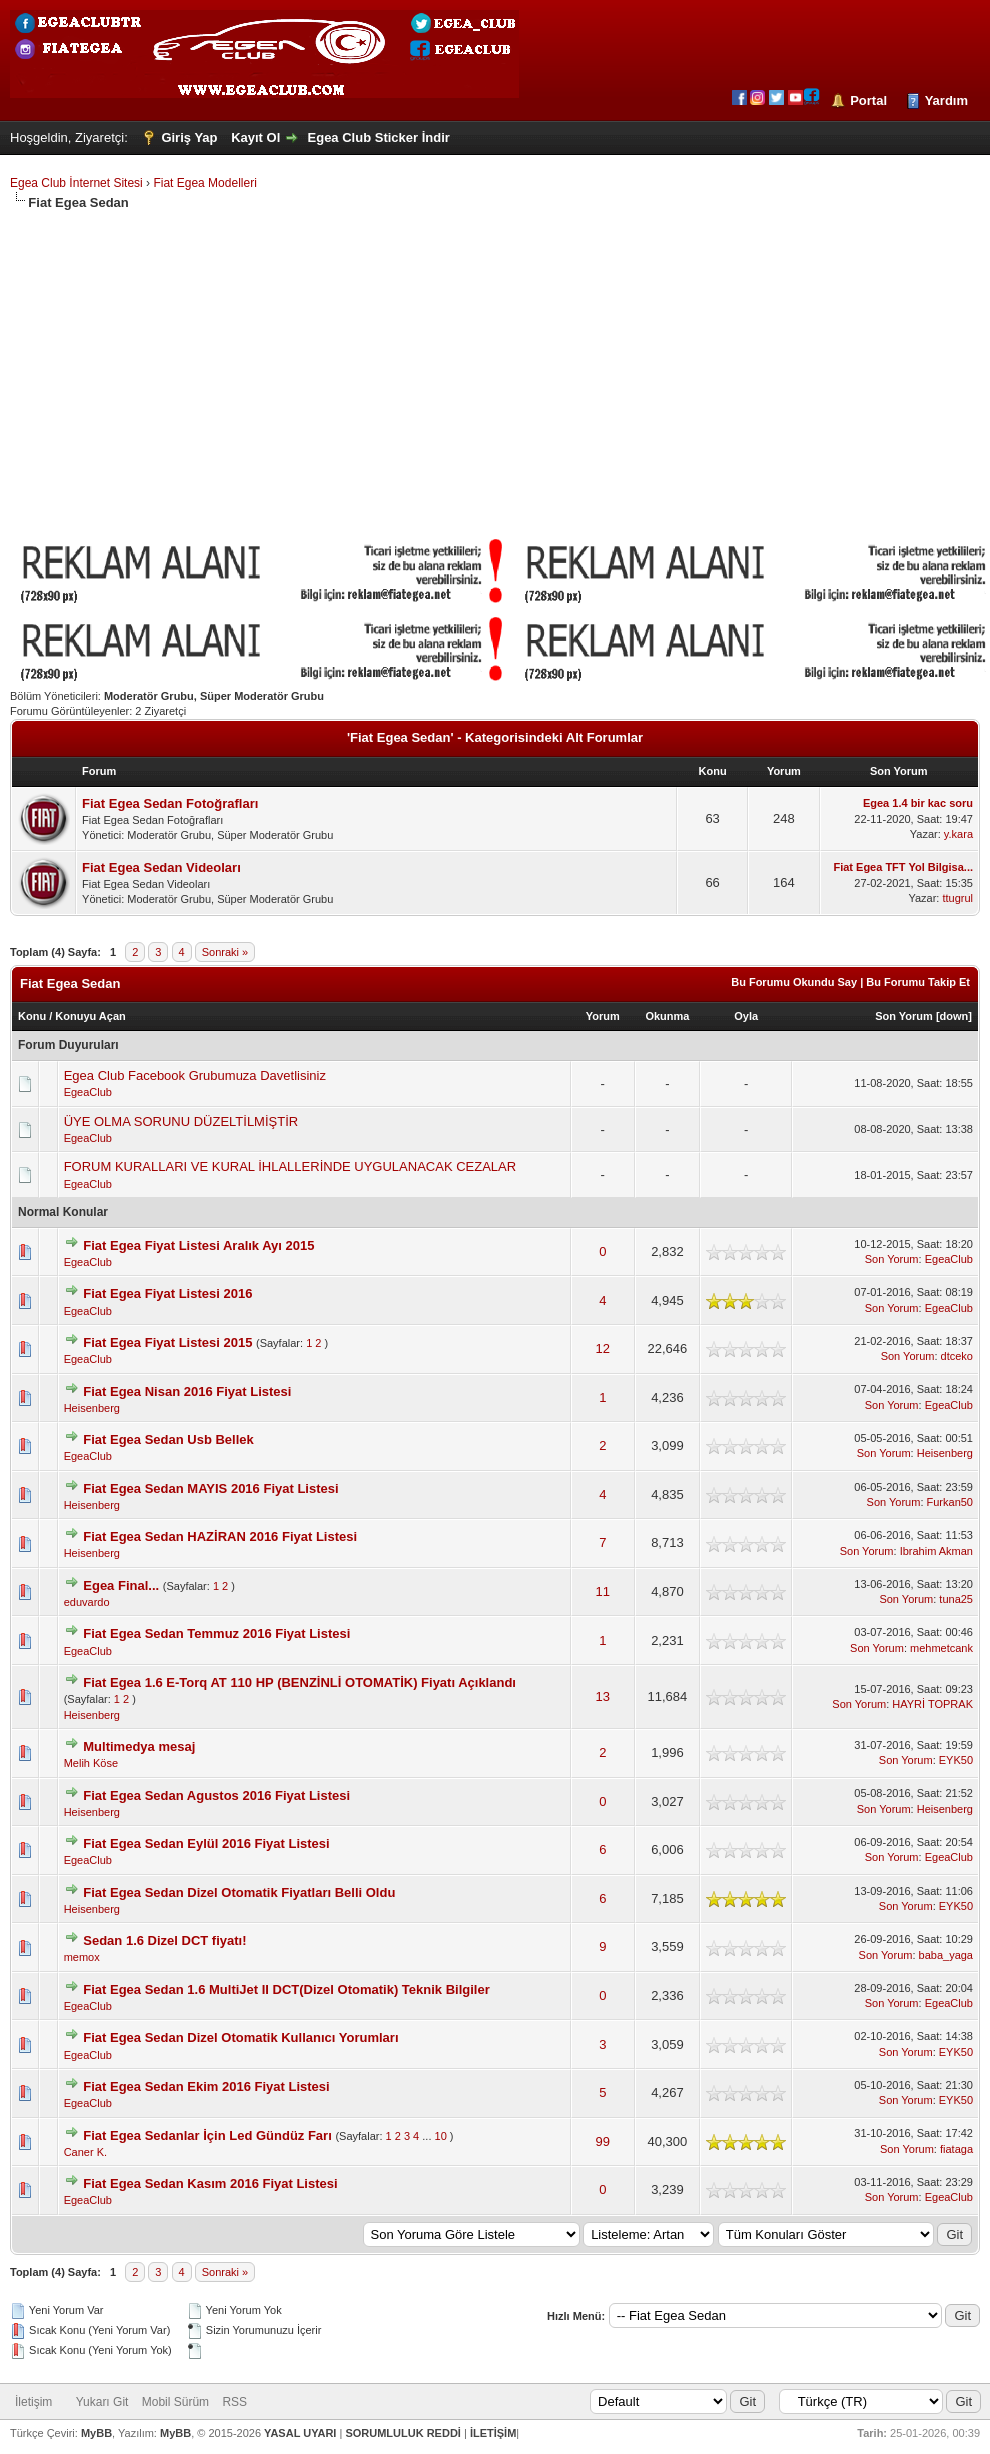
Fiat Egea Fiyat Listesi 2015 (167, 1342)
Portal (868, 100)
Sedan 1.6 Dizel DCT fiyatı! (164, 1940)
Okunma (667, 1016)
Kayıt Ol (255, 137)
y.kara (958, 834)
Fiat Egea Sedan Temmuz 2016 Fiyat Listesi (216, 1633)
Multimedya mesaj (139, 1746)
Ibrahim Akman (936, 1551)
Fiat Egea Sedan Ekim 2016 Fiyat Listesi (206, 2086)
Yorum (603, 1016)
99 (603, 2141)
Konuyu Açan (90, 1016)
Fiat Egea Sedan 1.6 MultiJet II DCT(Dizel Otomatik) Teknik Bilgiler (286, 1989)
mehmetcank (941, 1648)
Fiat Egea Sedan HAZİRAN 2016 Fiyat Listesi (220, 1536)
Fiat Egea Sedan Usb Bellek (168, 1439)
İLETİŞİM (493, 2433)
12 (603, 1348)
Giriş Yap (189, 137)
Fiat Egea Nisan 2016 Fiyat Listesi (187, 1391)
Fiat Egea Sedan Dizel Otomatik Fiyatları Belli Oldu (239, 1892)
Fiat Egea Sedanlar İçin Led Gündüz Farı (207, 2135)
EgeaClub (88, 1092)
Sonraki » (225, 952)
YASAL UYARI (300, 2433)
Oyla (746, 1016)
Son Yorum (904, 1016)
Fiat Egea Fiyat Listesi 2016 (167, 1293)
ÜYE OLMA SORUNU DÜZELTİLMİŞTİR (181, 1121)
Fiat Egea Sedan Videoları (161, 867)
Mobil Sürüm (175, 2402)
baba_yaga (946, 1955)
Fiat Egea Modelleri (204, 183)
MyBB (96, 2433)
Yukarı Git (102, 2402)
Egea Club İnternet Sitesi (76, 183)
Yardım (946, 100)
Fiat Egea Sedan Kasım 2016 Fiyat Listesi (210, 2183)
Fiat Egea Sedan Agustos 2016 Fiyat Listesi (216, 1795)
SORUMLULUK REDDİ (403, 2433)
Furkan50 (950, 1502)
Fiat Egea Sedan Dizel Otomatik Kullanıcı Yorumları (240, 2037)
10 (441, 2136)
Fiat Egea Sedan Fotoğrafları (170, 803)
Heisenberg (92, 1408)
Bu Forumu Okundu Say (794, 982)
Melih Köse (91, 1763)
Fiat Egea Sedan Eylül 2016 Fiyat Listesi (206, 1843)
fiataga (956, 2149)
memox (82, 1957)
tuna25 (956, 1599)
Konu (32, 1016)
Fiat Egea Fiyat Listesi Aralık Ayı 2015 (198, 1245)
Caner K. (85, 2152)
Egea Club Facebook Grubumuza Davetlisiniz (195, 1075)
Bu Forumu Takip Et (918, 982)
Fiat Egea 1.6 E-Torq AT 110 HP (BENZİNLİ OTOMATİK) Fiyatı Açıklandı (299, 1682)
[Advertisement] (495, 362)
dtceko (957, 1356)
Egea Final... (121, 1585)
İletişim (33, 2402)
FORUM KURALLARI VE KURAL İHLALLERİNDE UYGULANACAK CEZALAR (290, 1166)
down (954, 1016)
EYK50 (956, 1760)
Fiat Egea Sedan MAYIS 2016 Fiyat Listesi (210, 1488)
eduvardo (87, 1602)
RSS (234, 2402)
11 (603, 1591)
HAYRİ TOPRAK (932, 1704)
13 (603, 1696)
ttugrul (957, 898)
